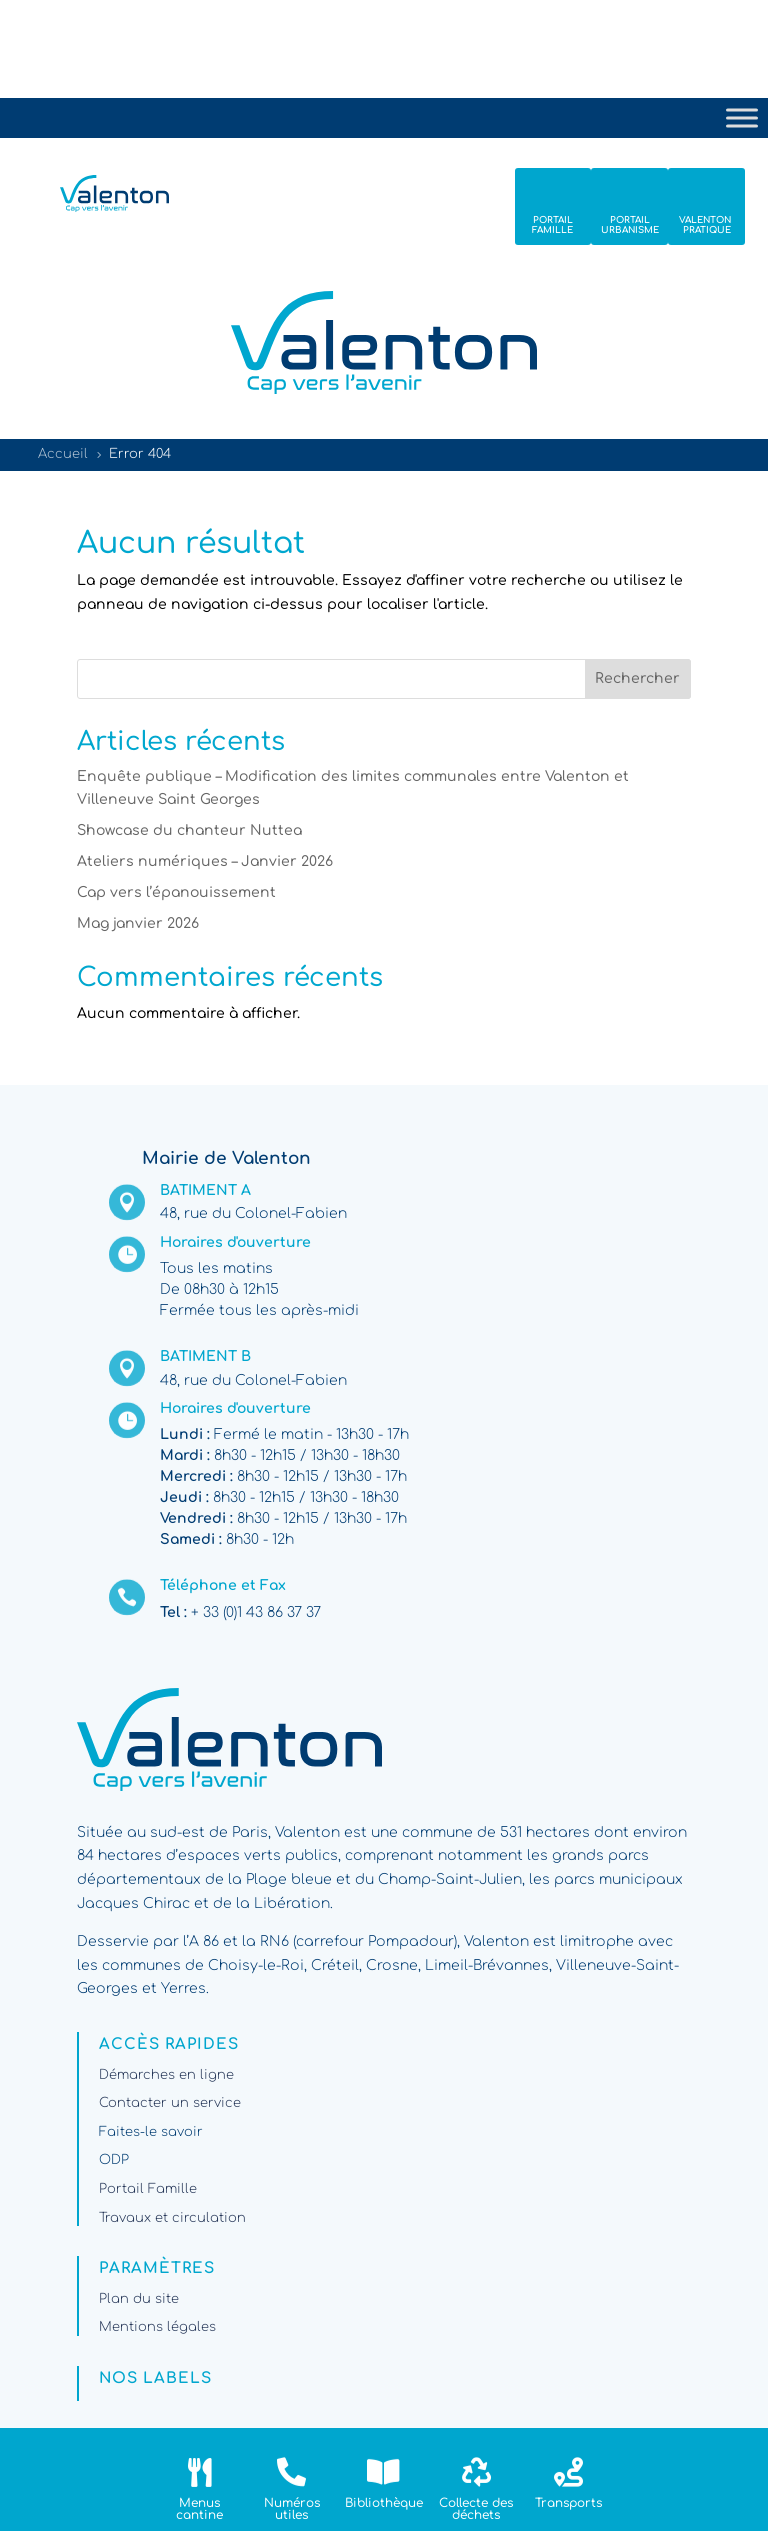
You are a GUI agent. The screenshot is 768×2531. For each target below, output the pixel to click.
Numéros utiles (292, 2509)
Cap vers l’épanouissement (176, 892)
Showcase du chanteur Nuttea (189, 830)
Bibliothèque (384, 2503)
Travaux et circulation (172, 2218)
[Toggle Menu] (742, 117)
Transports (568, 2503)
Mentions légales (157, 2327)
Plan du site (139, 2299)
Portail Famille (148, 2189)
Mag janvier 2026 (138, 923)
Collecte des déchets (476, 2509)
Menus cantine (199, 2509)
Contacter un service (170, 2103)
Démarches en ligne (166, 2075)
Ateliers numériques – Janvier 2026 (205, 861)
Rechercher (637, 678)
